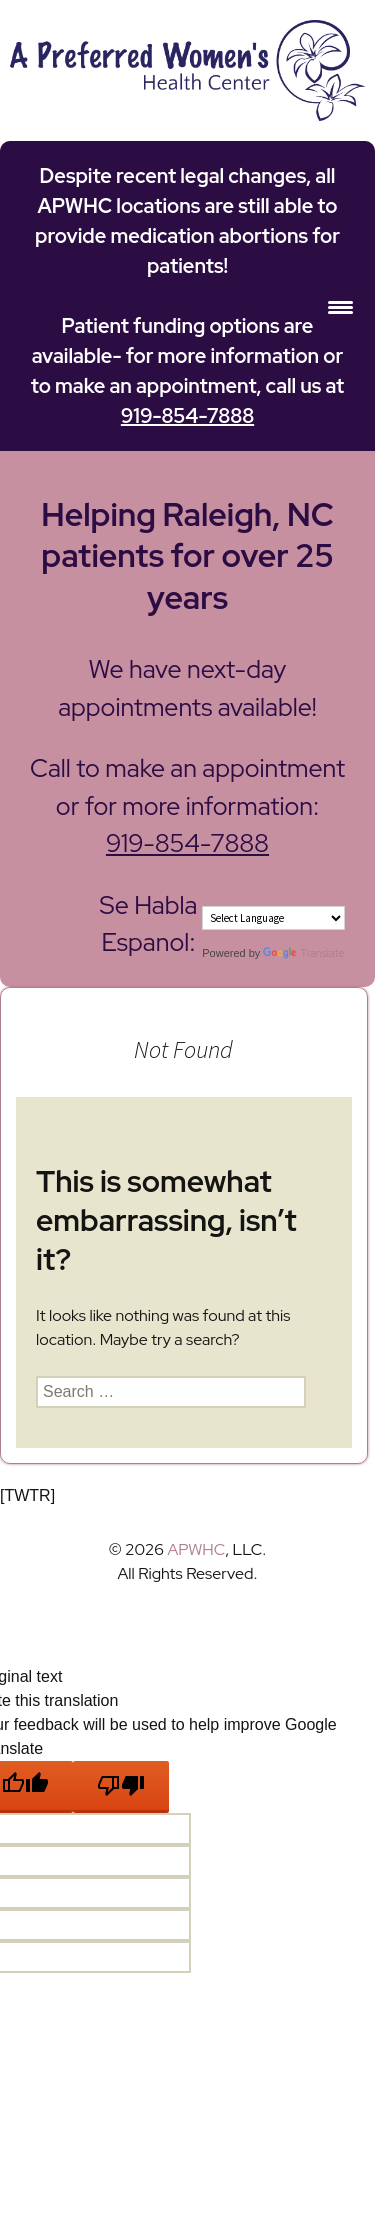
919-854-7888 (187, 416)
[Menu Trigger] (340, 307)
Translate (303, 953)
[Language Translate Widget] (273, 918)
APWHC (196, 1549)
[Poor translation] (121, 1787)
